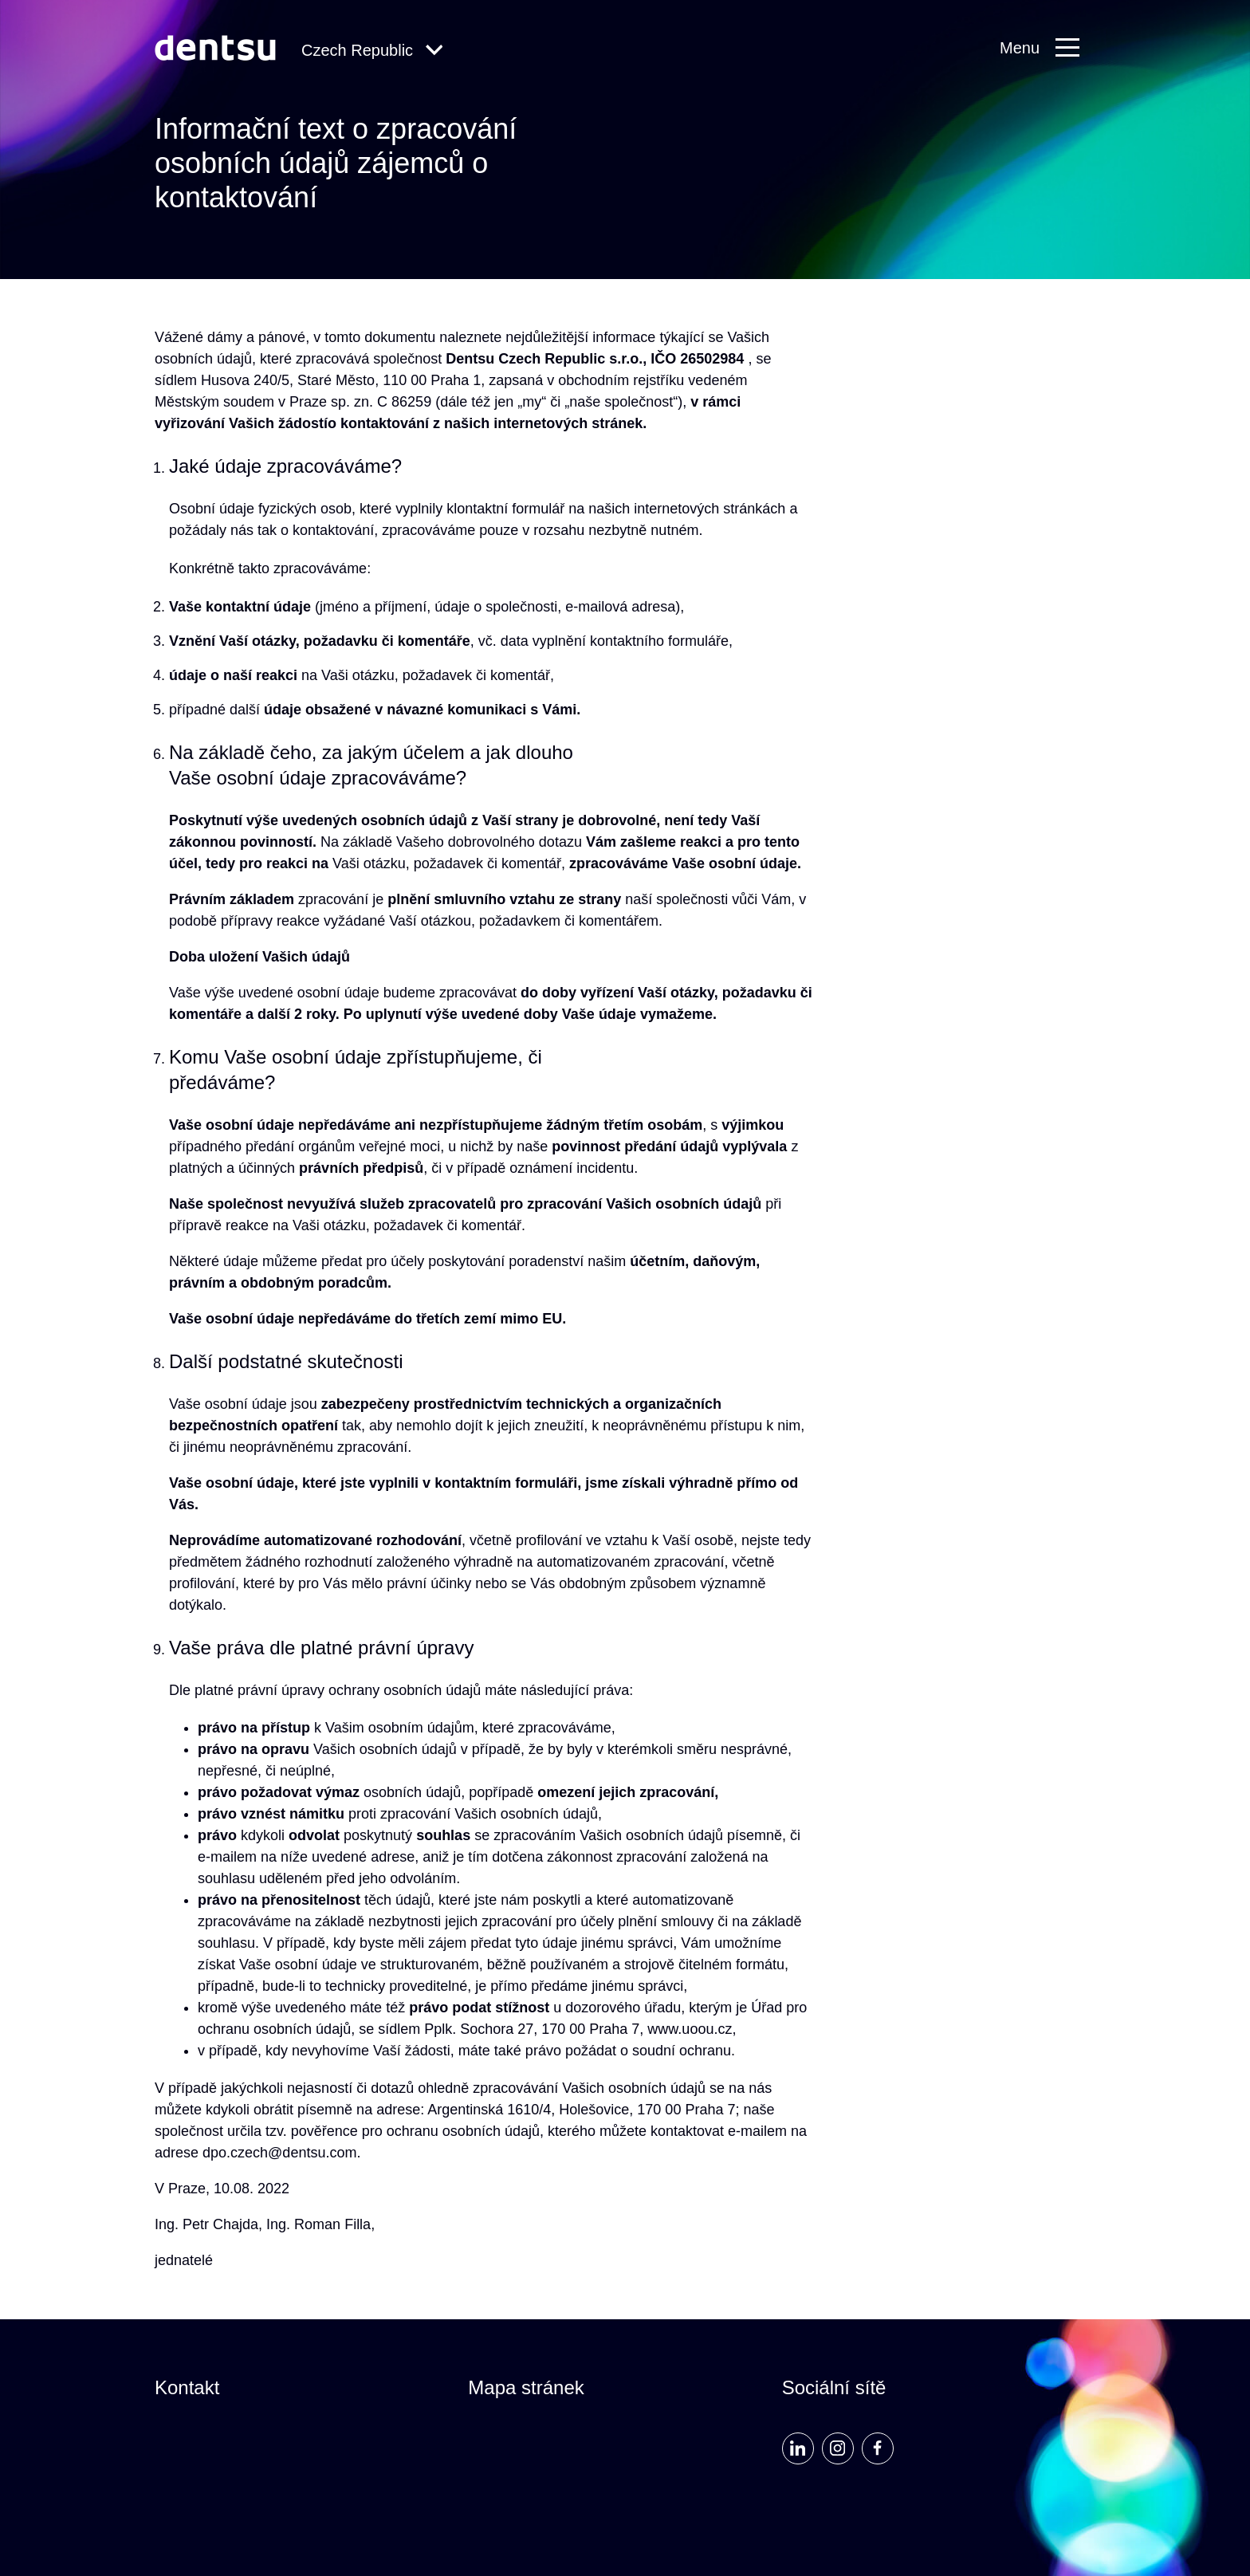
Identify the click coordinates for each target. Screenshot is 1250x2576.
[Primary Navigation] (1047, 48)
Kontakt (187, 2387)
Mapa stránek (526, 2387)
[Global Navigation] (371, 51)
